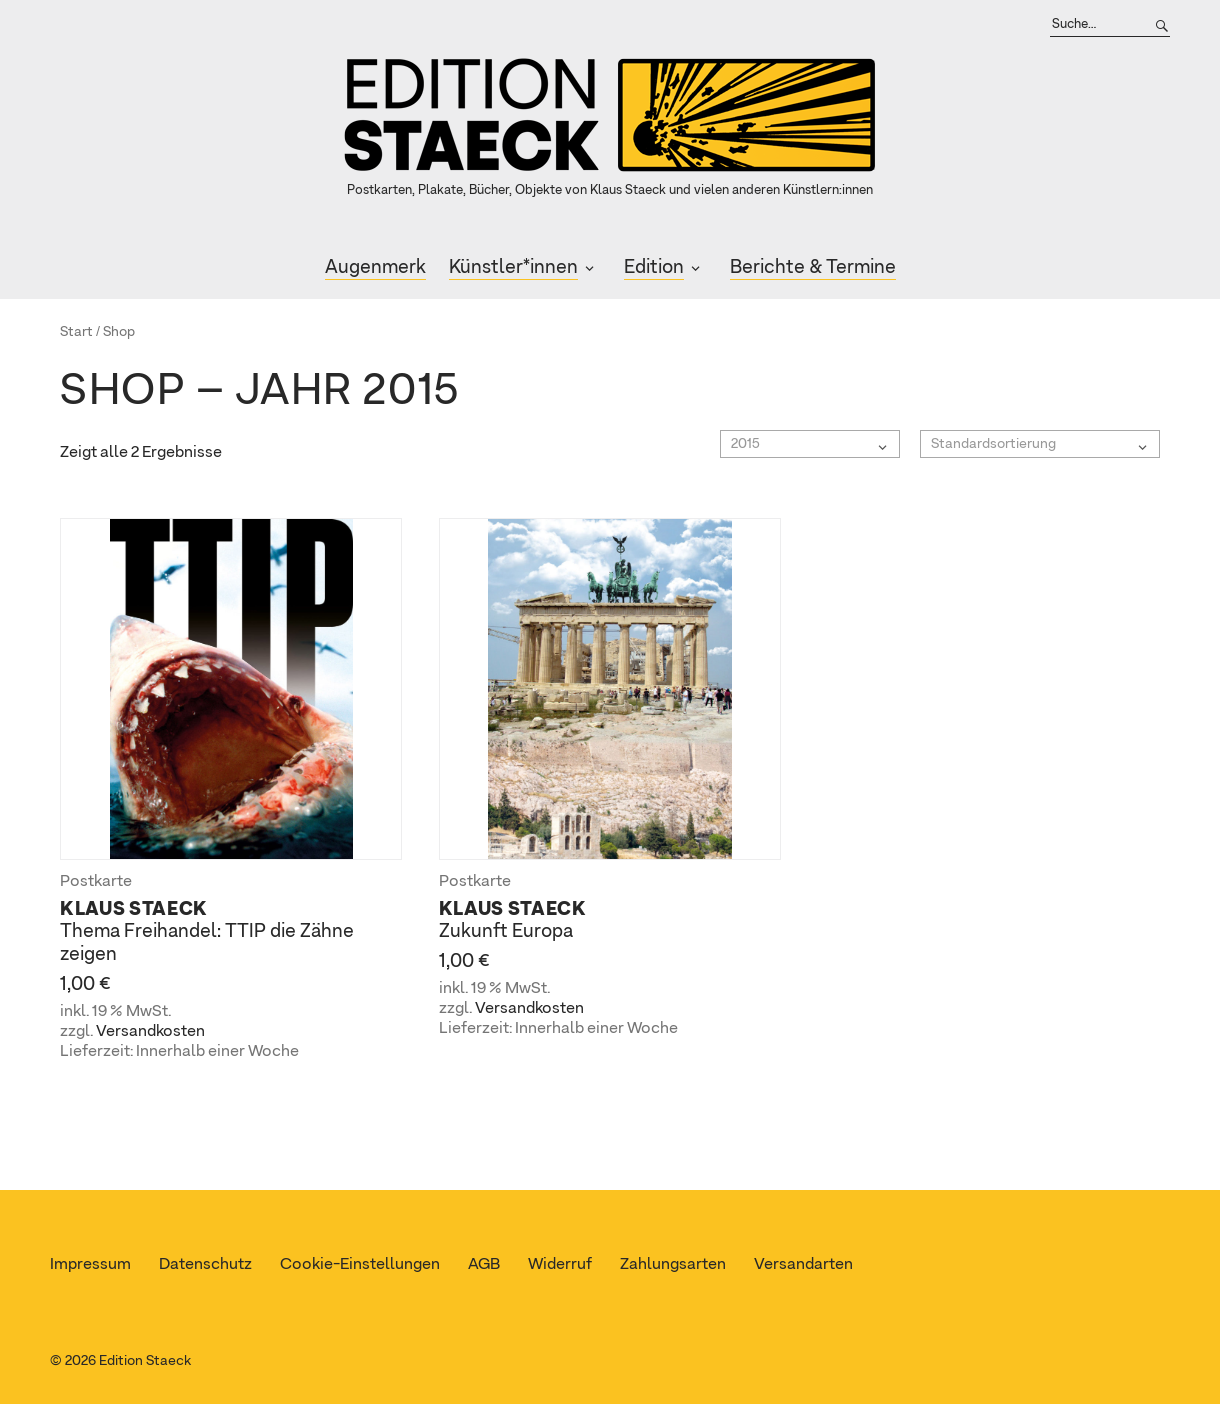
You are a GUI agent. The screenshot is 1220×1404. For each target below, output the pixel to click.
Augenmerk (375, 267)
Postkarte (96, 882)
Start (76, 332)
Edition (654, 267)
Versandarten (803, 1265)
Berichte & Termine (813, 267)
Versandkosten (150, 1032)
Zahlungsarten (673, 1265)
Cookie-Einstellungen (360, 1265)
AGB (484, 1265)
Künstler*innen (513, 267)
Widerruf (560, 1265)
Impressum (90, 1265)
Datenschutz (205, 1265)
